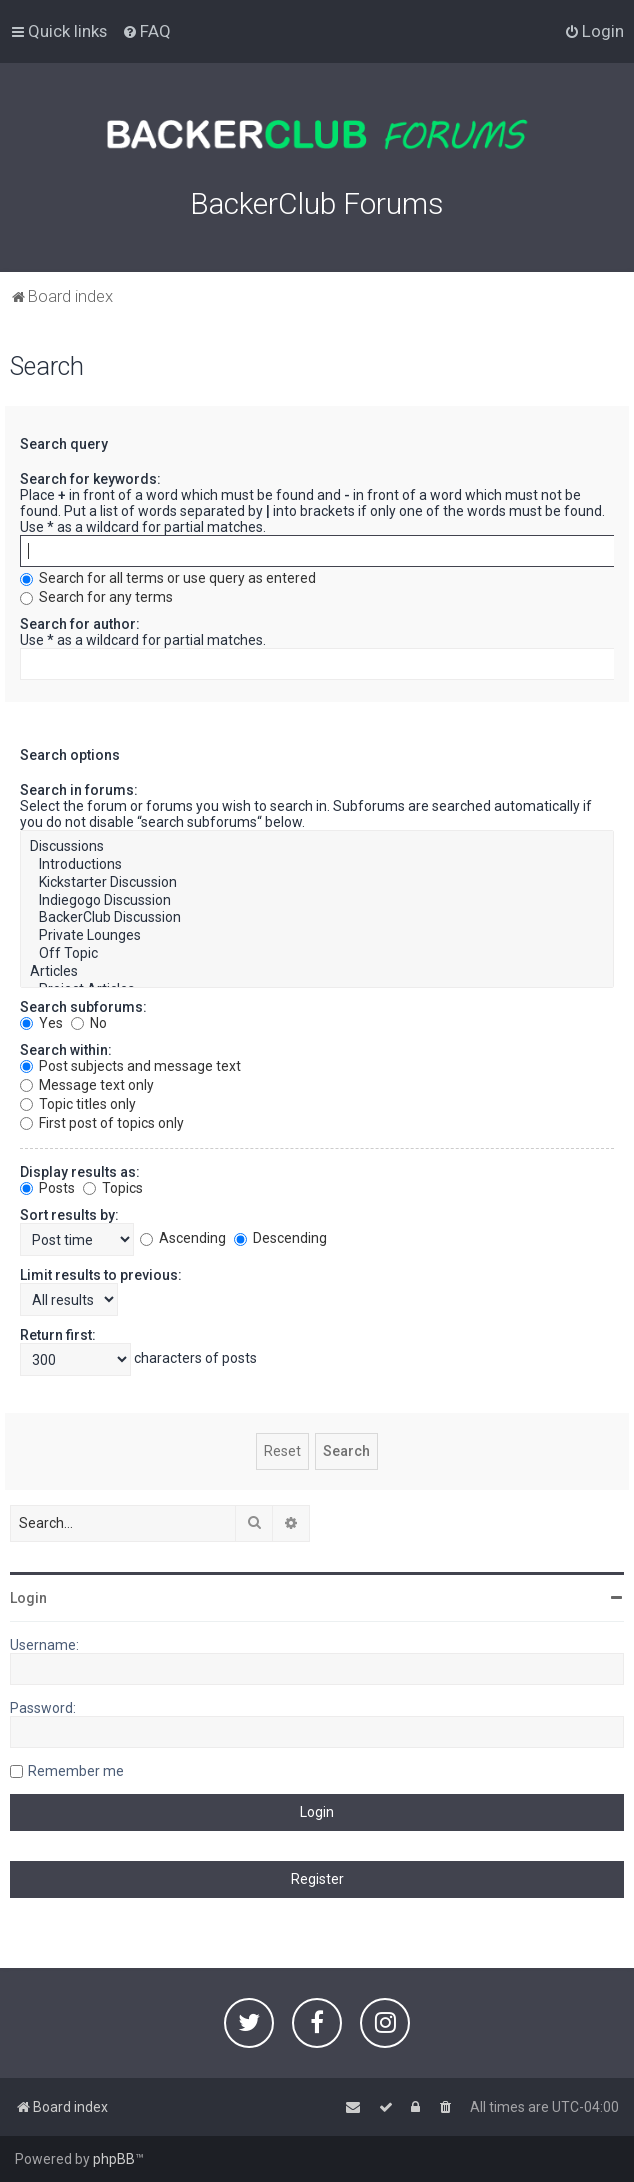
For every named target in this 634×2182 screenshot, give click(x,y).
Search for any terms (96, 597)
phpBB (114, 2159)
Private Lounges (317, 936)
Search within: (66, 1050)
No (89, 1023)
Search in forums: (79, 790)
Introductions (317, 865)
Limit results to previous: (101, 1275)
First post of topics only (102, 1123)
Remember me (76, 1771)
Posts (47, 1188)
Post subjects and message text (130, 1066)
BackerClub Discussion (317, 918)
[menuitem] (146, 31)
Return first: (58, 1335)
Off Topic (317, 954)
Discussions (317, 847)
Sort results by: (69, 1215)
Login (28, 1598)
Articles (317, 972)
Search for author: (80, 624)
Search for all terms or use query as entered (168, 578)
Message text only (87, 1085)
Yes (41, 1023)
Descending (280, 1238)
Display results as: (80, 1172)
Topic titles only (78, 1104)
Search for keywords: (90, 479)
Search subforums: (83, 1007)
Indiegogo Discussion (317, 901)
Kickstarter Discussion (317, 883)
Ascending (183, 1238)
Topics (113, 1188)
